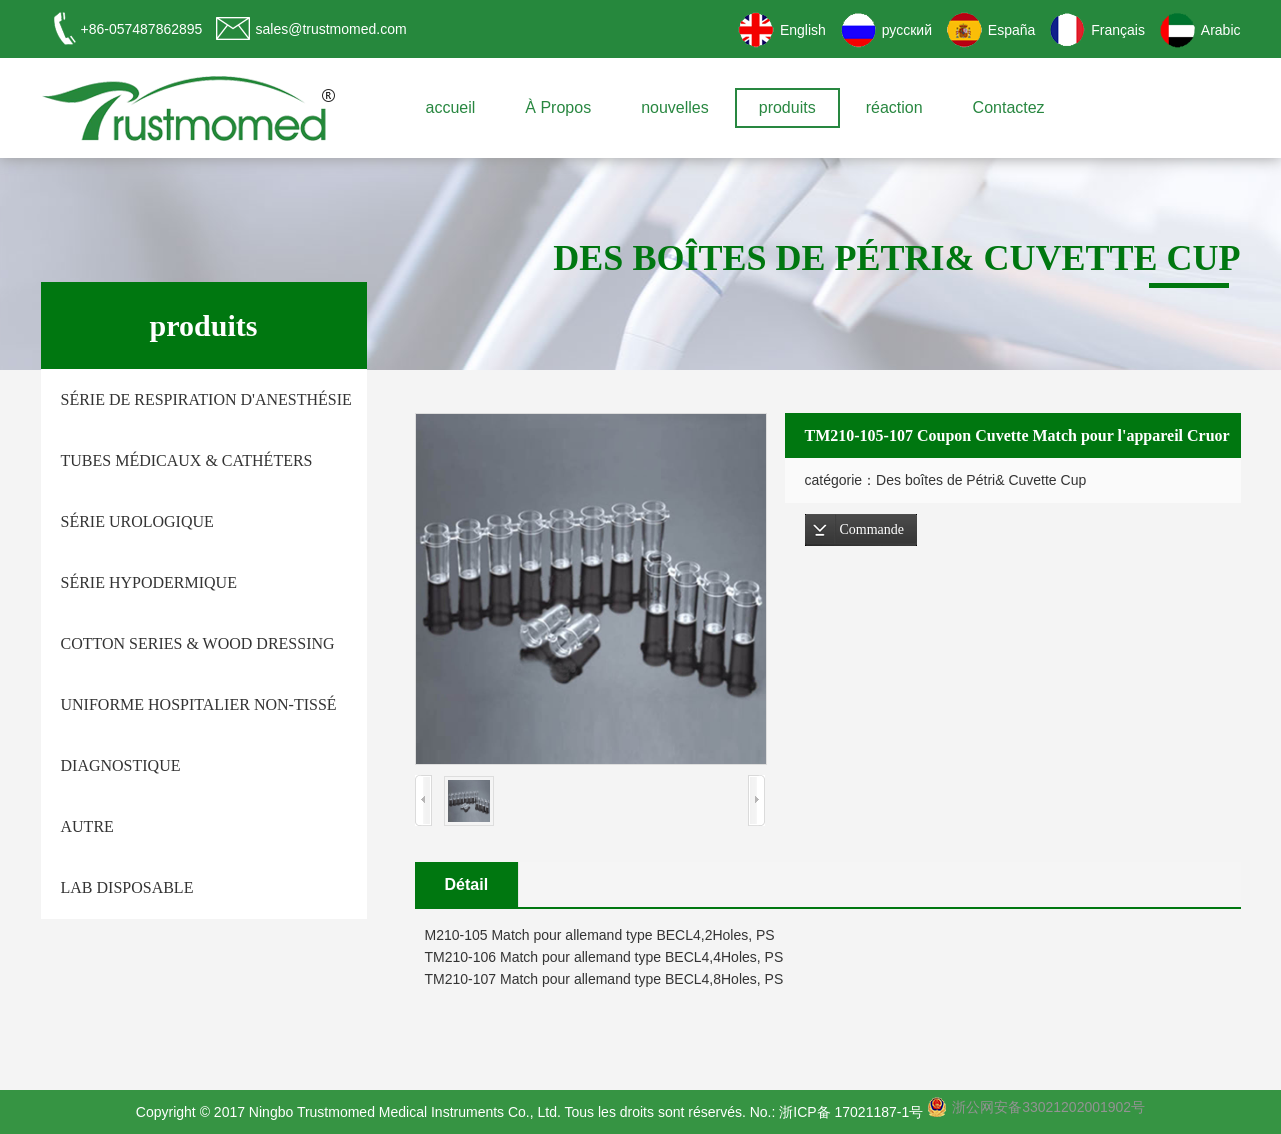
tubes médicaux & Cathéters (187, 460)
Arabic (1221, 30)
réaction (894, 107)
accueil (451, 107)
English (803, 30)
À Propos (558, 107)
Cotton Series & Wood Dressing (198, 643)
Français (1118, 30)
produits (787, 107)
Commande (872, 529)
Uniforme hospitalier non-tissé (199, 704)
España (1011, 30)
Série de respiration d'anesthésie (206, 399)
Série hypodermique (149, 582)
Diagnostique (121, 765)
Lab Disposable (127, 887)
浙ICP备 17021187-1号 (851, 1112)
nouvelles (675, 107)
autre (87, 826)
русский (907, 30)
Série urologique (137, 521)
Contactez (1009, 107)
